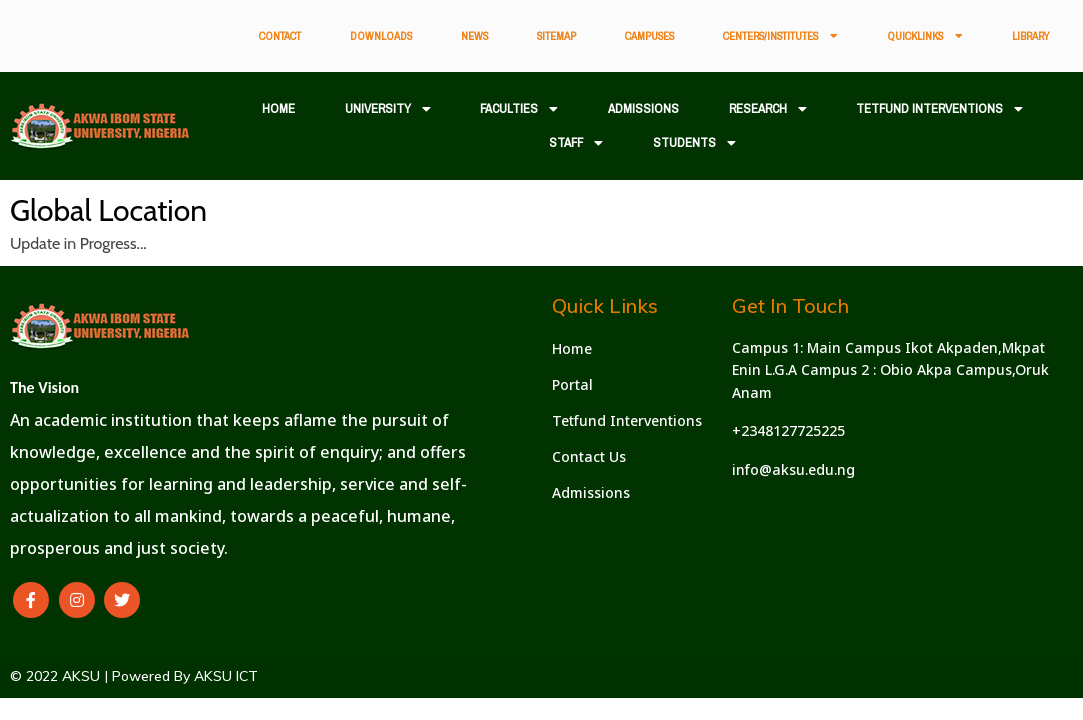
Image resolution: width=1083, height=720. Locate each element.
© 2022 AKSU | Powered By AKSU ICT (134, 676)
